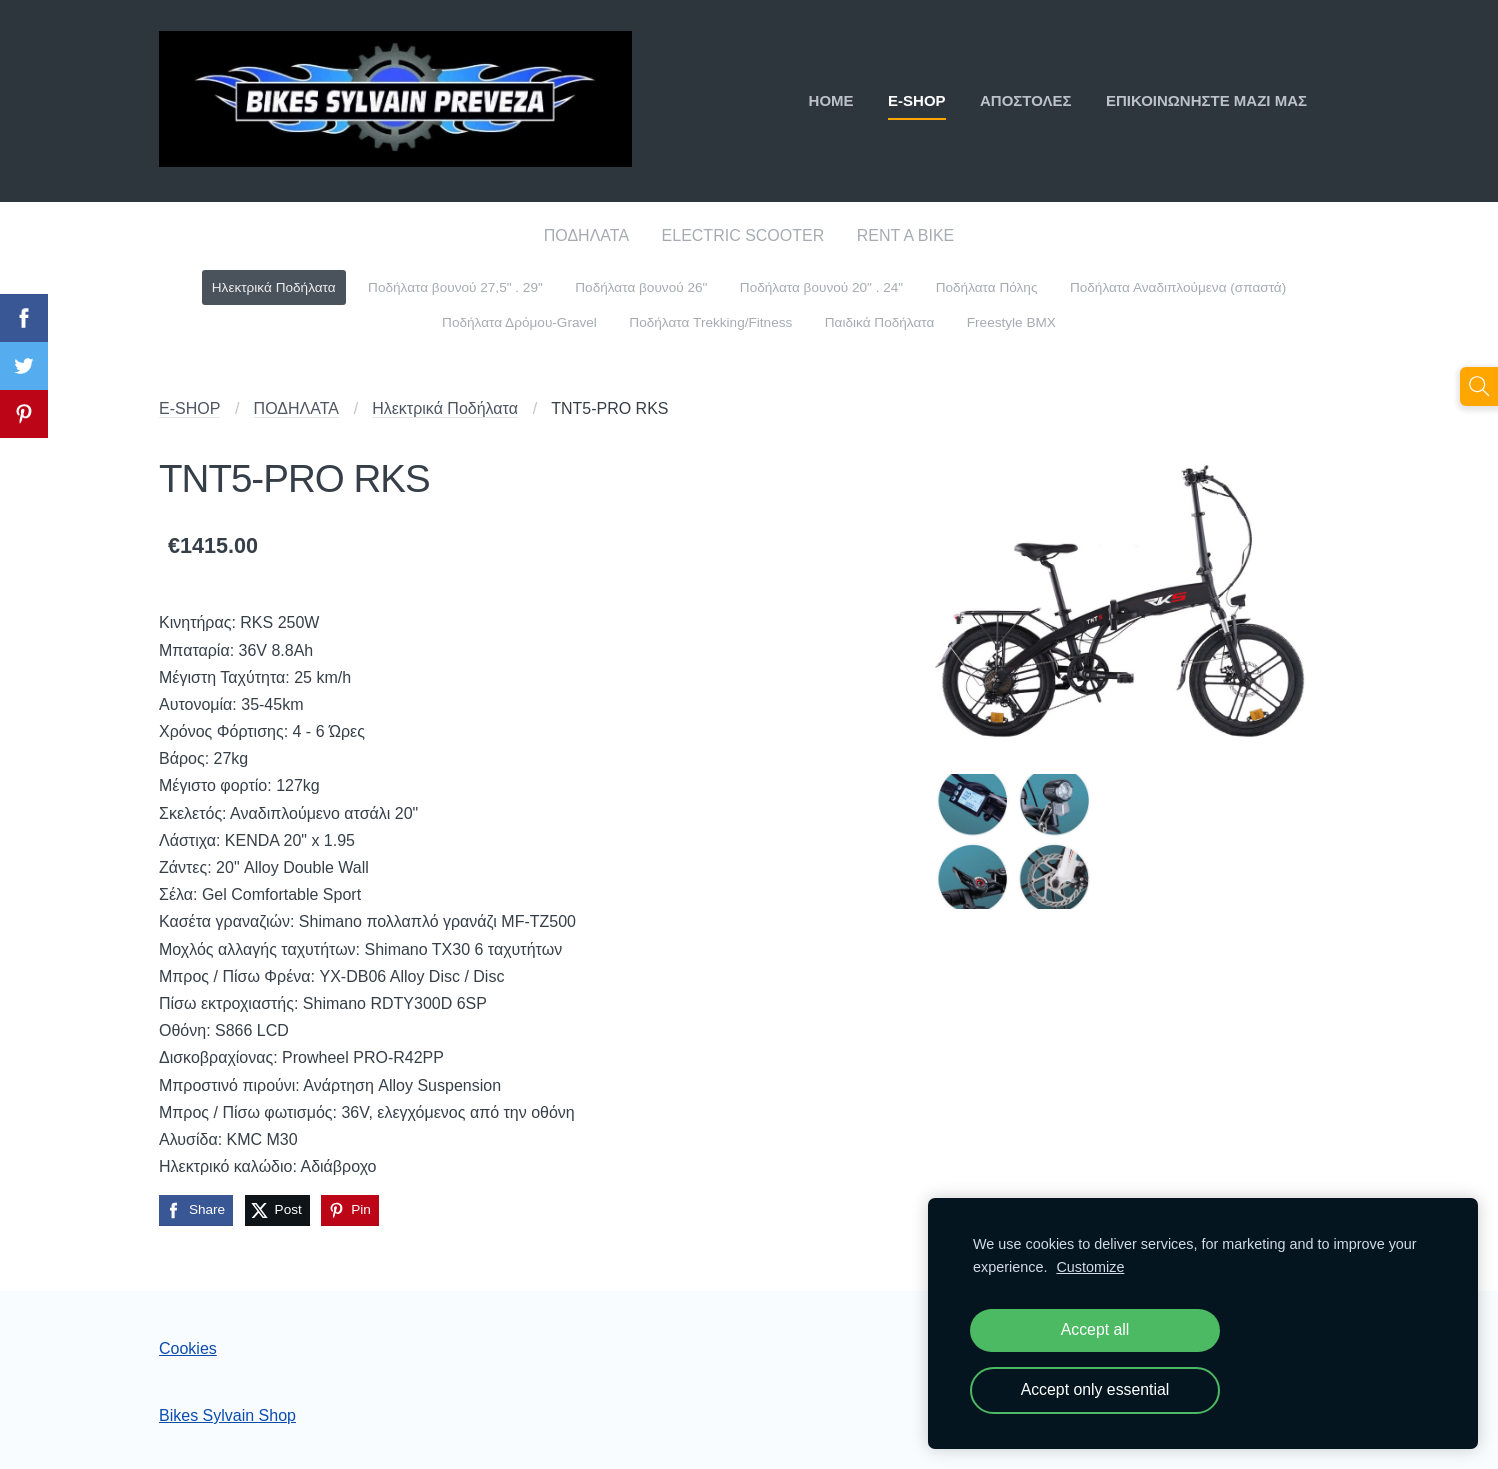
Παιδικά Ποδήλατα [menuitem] (880, 322)
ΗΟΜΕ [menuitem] (831, 100)
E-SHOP (189, 408)
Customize (1090, 1267)
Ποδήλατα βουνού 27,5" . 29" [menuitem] (455, 287)
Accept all (1095, 1329)
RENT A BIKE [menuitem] (906, 235)
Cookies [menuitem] (188, 1348)
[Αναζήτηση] (1479, 386)
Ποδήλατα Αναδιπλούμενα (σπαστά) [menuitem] (1178, 287)
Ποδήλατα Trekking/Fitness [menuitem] (710, 322)
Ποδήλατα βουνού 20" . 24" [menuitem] (821, 287)
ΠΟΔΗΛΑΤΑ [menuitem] (586, 235)
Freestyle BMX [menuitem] (1011, 322)
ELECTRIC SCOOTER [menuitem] (743, 235)
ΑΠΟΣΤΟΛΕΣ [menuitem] (1026, 100)
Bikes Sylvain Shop (227, 1415)
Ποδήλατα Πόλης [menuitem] (987, 287)
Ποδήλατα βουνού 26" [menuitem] (641, 287)
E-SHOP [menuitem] (917, 100)
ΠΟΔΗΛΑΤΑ (296, 408)
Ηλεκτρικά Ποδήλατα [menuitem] (274, 287)
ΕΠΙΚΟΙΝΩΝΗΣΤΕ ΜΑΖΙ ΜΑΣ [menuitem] (1206, 100)
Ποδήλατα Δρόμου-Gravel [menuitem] (519, 322)
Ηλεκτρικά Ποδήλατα (445, 408)
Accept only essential (1095, 1389)
